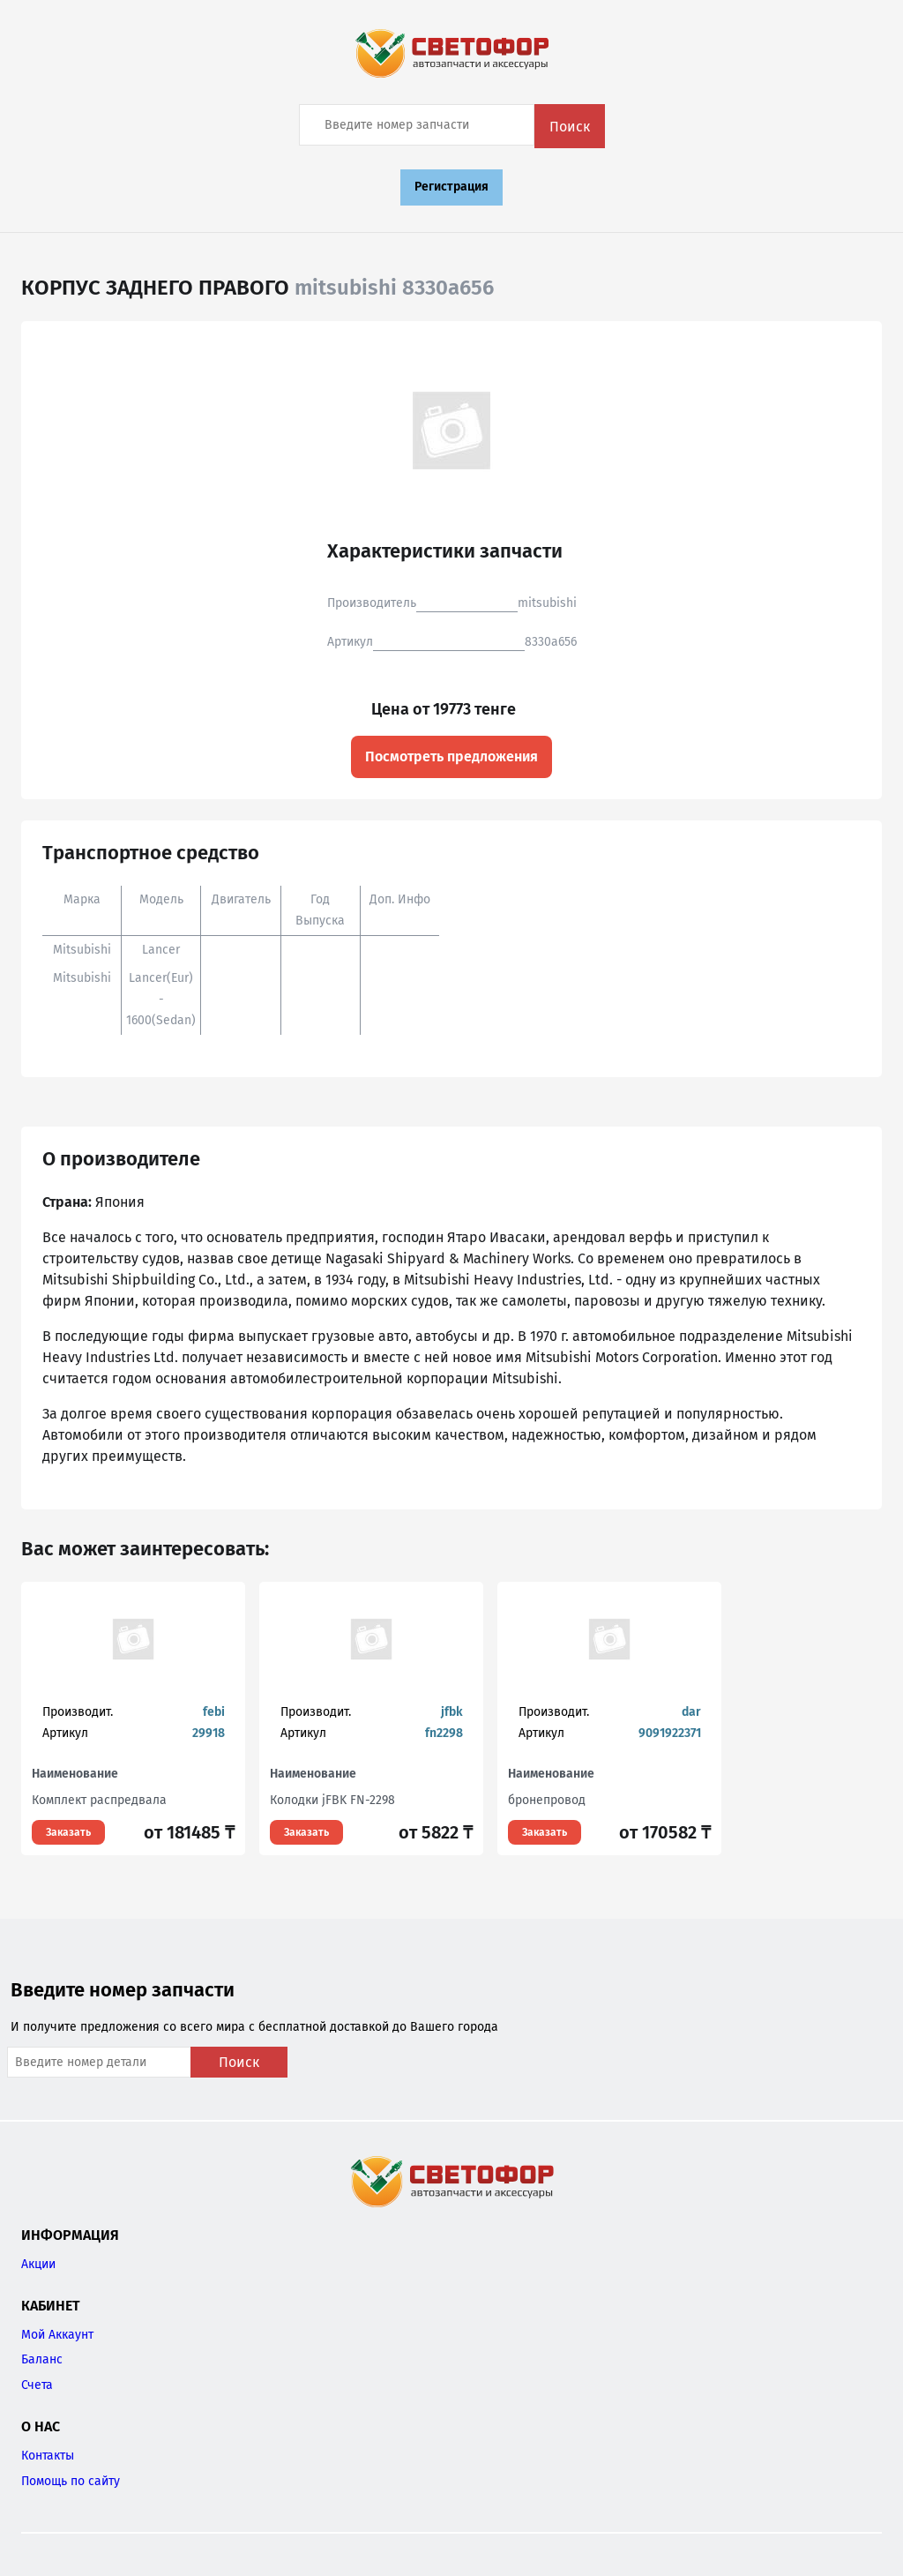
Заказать (68, 1832)
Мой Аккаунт (57, 2334)
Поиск (569, 126)
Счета (37, 2385)
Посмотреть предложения (451, 756)
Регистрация (451, 186)
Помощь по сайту (70, 2481)
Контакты (47, 2455)
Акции (38, 2264)
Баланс (42, 2359)
